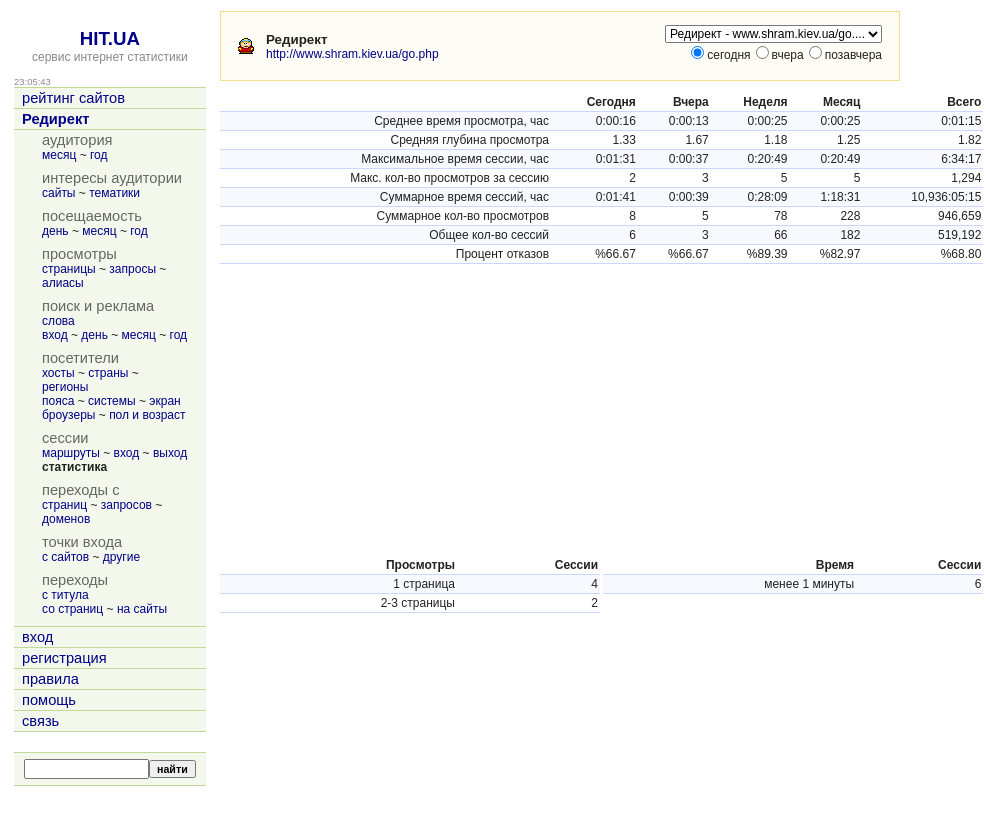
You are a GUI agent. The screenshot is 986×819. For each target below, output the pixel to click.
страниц (64, 505)
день (55, 231)
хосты (58, 373)
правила (50, 679)
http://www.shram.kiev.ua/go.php (352, 54)
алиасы (63, 283)
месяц (59, 155)
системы (112, 401)
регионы (65, 387)
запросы (132, 269)
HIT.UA (110, 38)
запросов (126, 505)
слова (58, 321)
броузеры (68, 415)
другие (121, 557)
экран (164, 401)
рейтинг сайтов (73, 98)
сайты (59, 193)
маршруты (71, 453)
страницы (69, 269)
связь (40, 721)
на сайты (142, 609)
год (99, 155)
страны (108, 373)
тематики (114, 193)
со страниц (72, 609)
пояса (58, 401)
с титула (65, 595)
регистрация (64, 658)
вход (55, 335)
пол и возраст (147, 415)
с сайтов (65, 557)
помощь (49, 700)
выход (170, 453)
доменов (66, 519)
